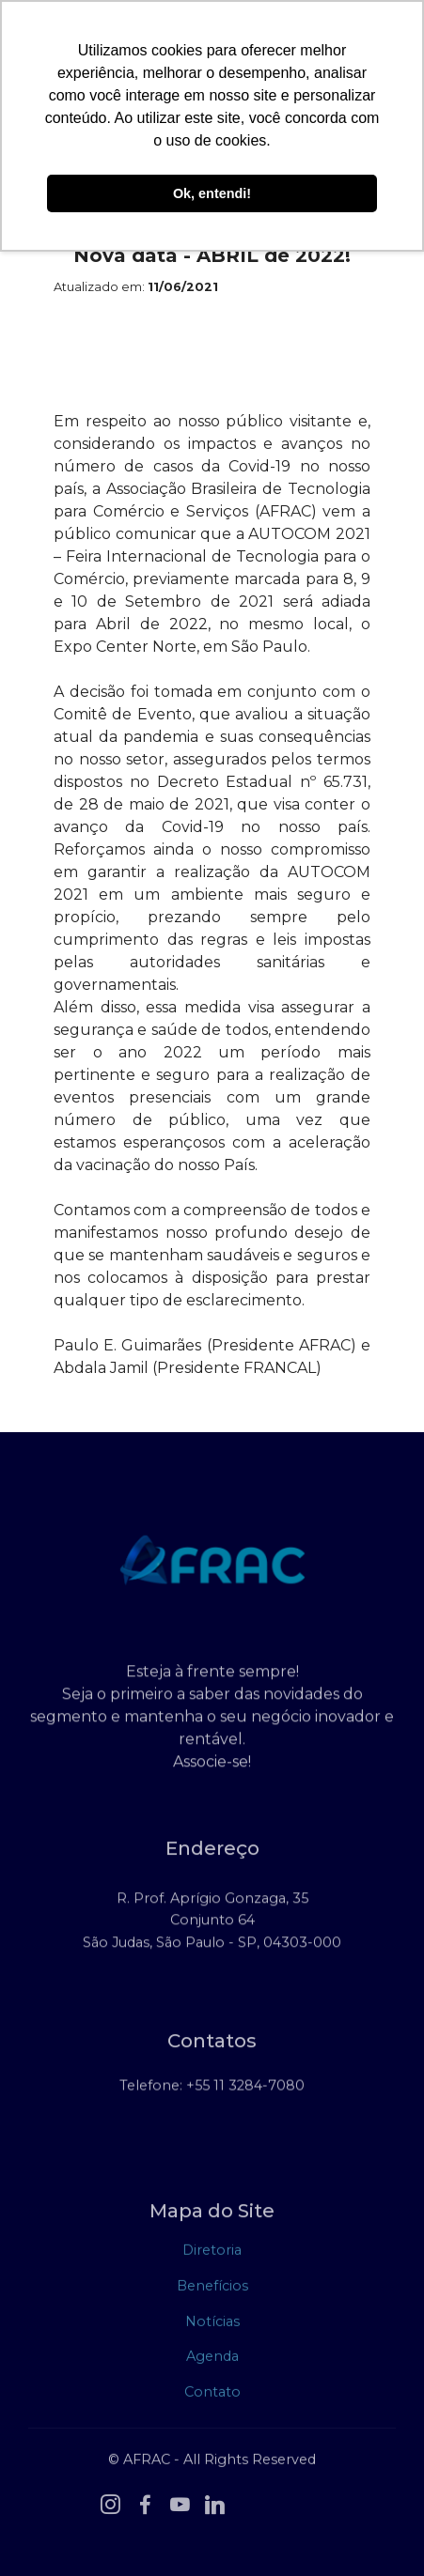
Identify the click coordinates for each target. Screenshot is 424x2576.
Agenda (212, 2360)
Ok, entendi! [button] (212, 193)
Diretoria (212, 2254)
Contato (212, 2395)
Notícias (212, 2325)
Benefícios (212, 2289)
